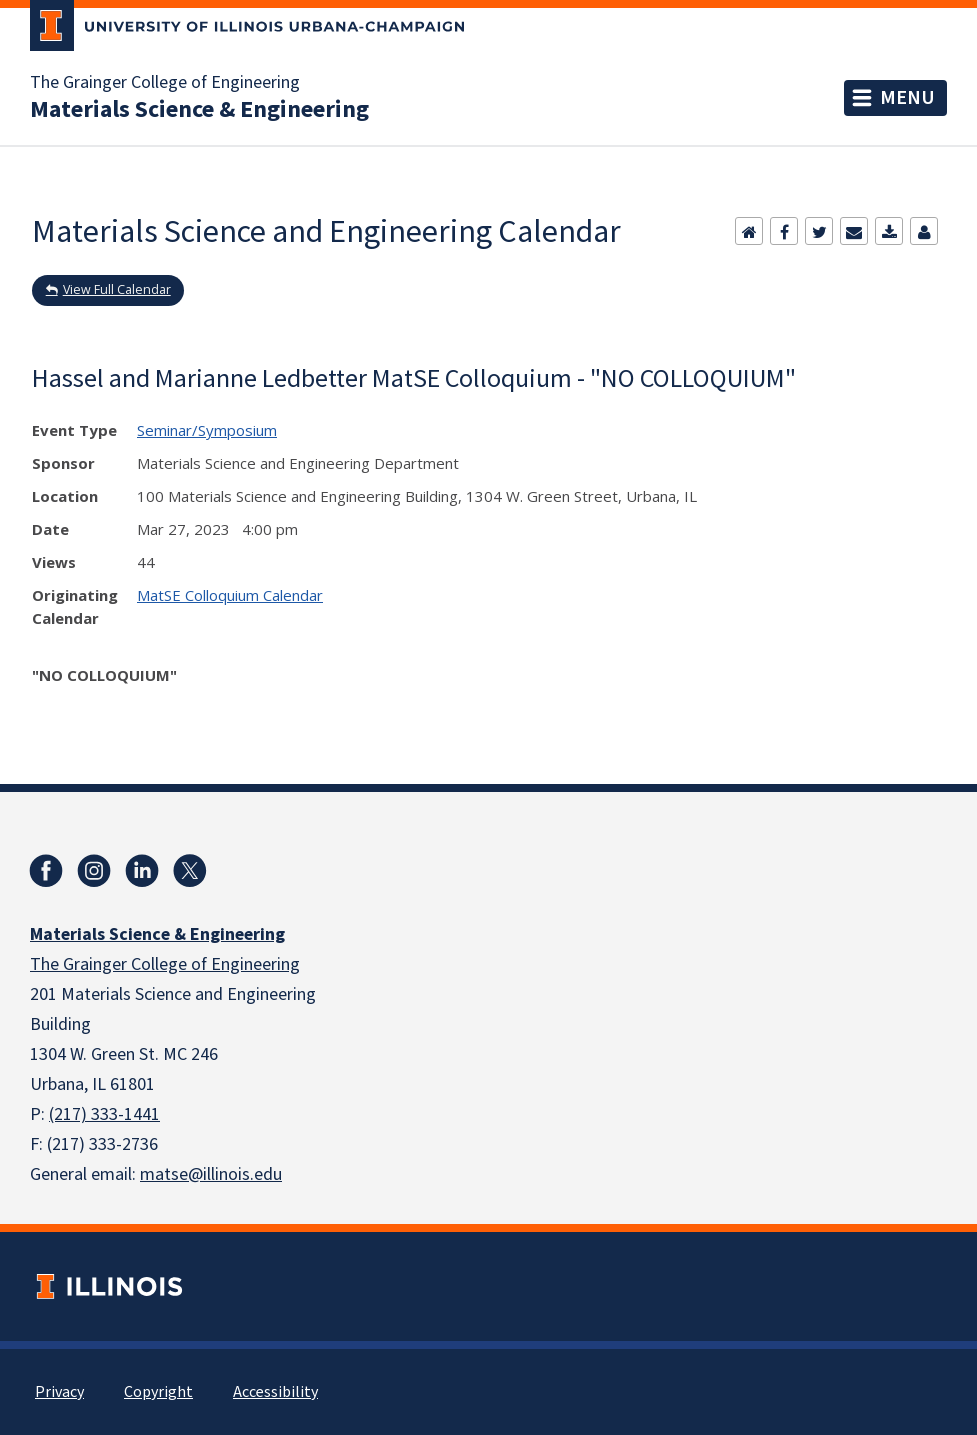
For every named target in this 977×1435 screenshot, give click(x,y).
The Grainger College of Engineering (165, 83)
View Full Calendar (117, 289)
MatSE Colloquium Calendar (230, 595)
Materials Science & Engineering (199, 110)
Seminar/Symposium (207, 430)
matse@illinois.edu (211, 1174)
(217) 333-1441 (104, 1114)
